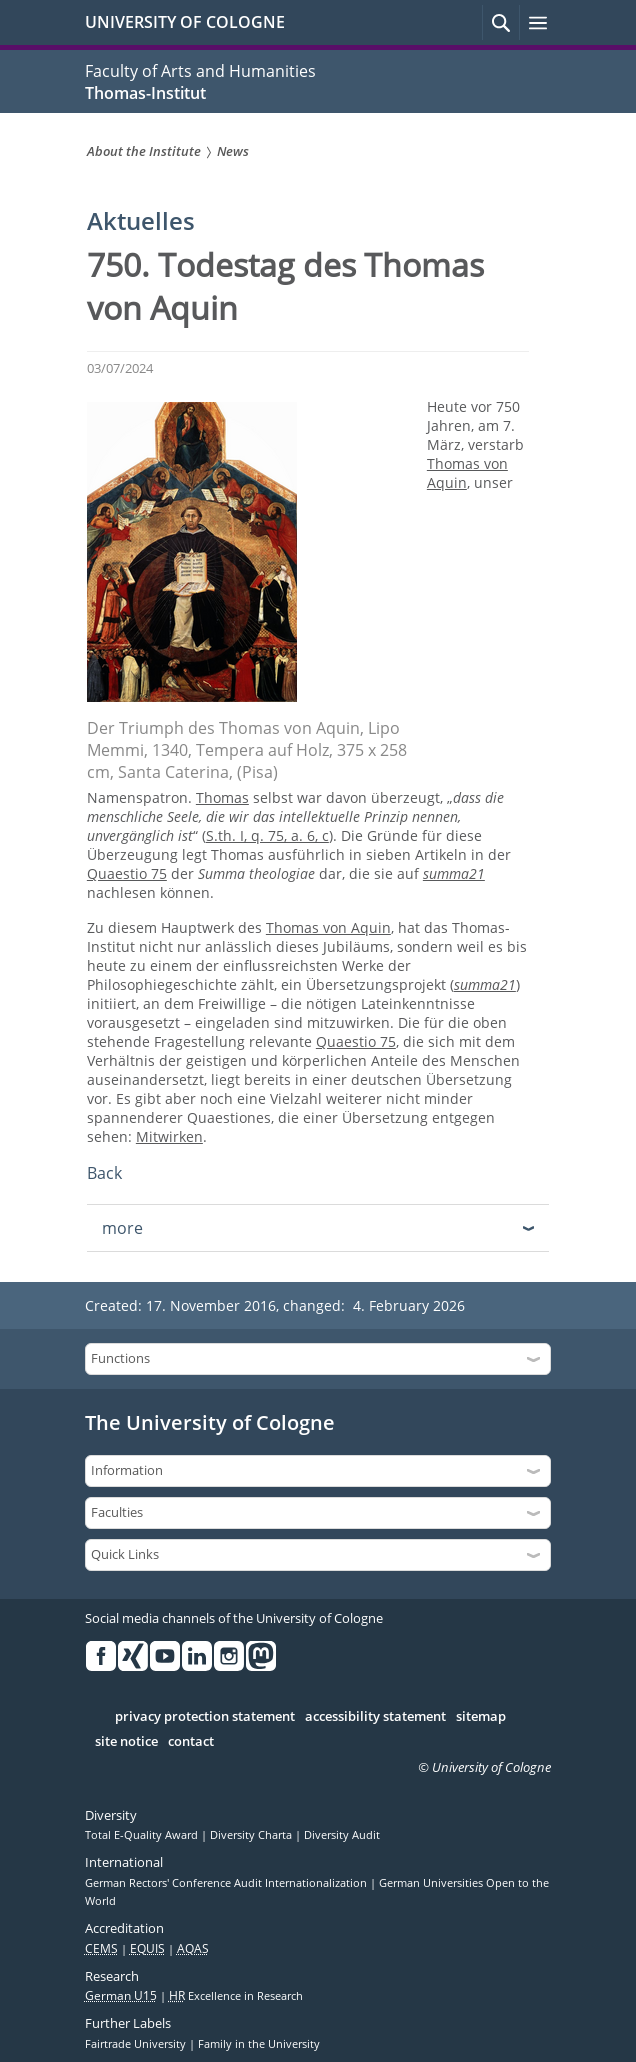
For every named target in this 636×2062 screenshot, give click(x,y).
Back (104, 1173)
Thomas (222, 797)
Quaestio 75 (127, 873)
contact (191, 1742)
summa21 (454, 873)
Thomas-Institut (145, 93)
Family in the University (259, 2044)
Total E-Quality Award (143, 1835)
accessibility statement (375, 1717)
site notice (126, 1742)
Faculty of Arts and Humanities (200, 71)
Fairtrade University (137, 2044)
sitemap (481, 1717)
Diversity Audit (342, 1835)
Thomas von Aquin (328, 927)
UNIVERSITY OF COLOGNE (185, 22)
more (122, 1228)
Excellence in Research (236, 1996)
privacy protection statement (205, 1717)
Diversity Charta (252, 1835)
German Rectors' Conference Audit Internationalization (227, 1883)
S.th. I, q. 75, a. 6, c (267, 835)
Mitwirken (169, 1136)
